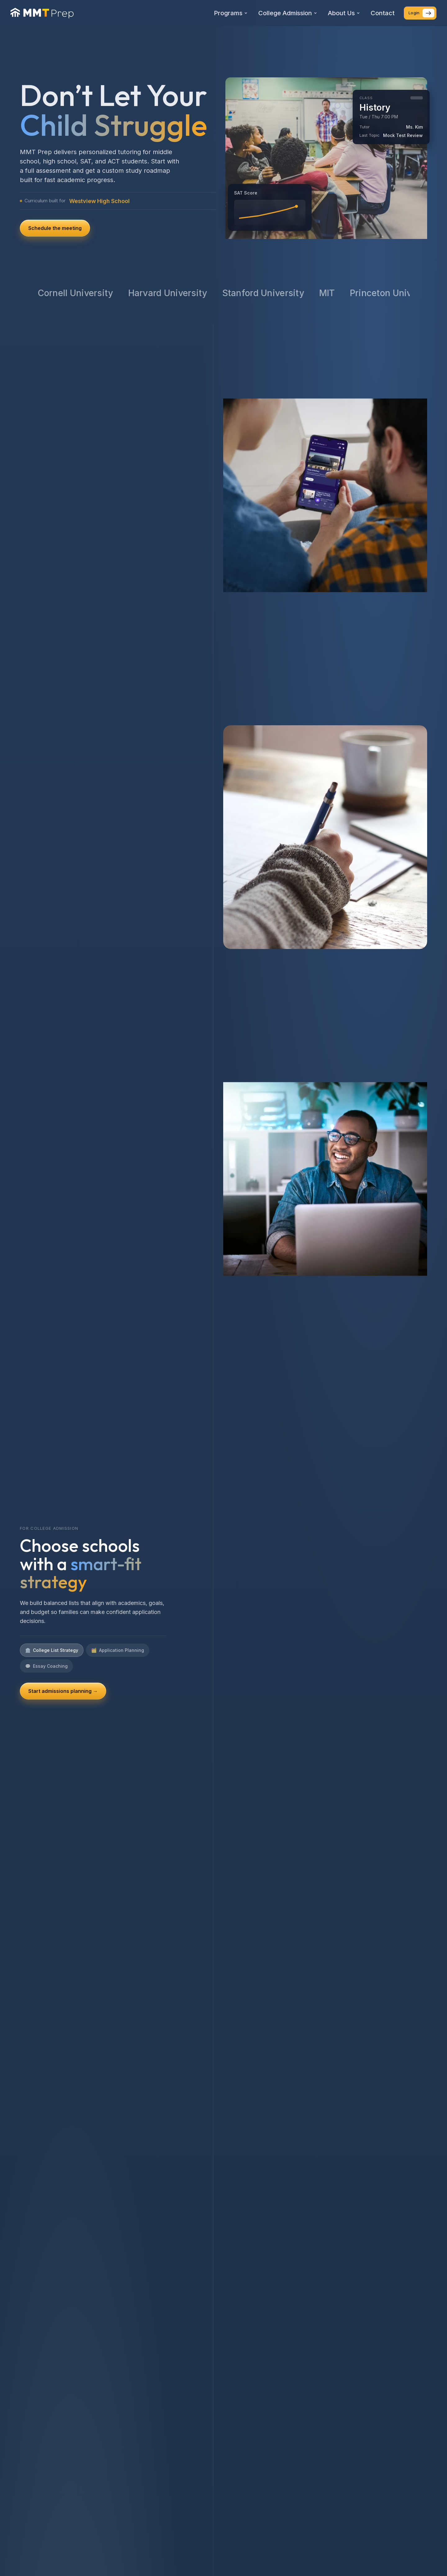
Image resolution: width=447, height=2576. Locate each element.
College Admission (287, 13)
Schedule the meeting (55, 228)
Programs (231, 13)
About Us (344, 13)
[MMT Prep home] (42, 13)
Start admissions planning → (63, 1691)
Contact (383, 13)
